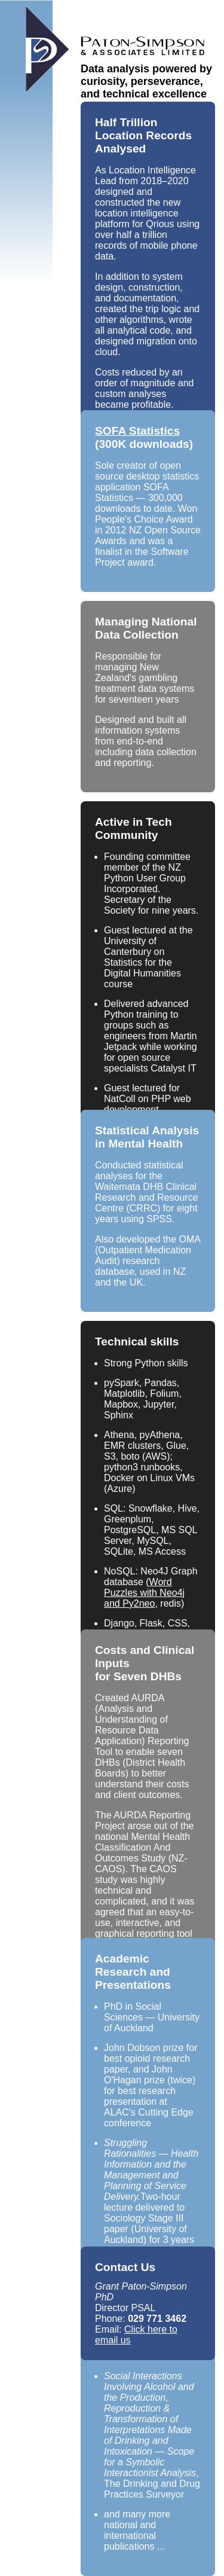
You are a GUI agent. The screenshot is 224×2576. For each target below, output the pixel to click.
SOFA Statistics (137, 431)
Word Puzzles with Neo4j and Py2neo (144, 1593)
